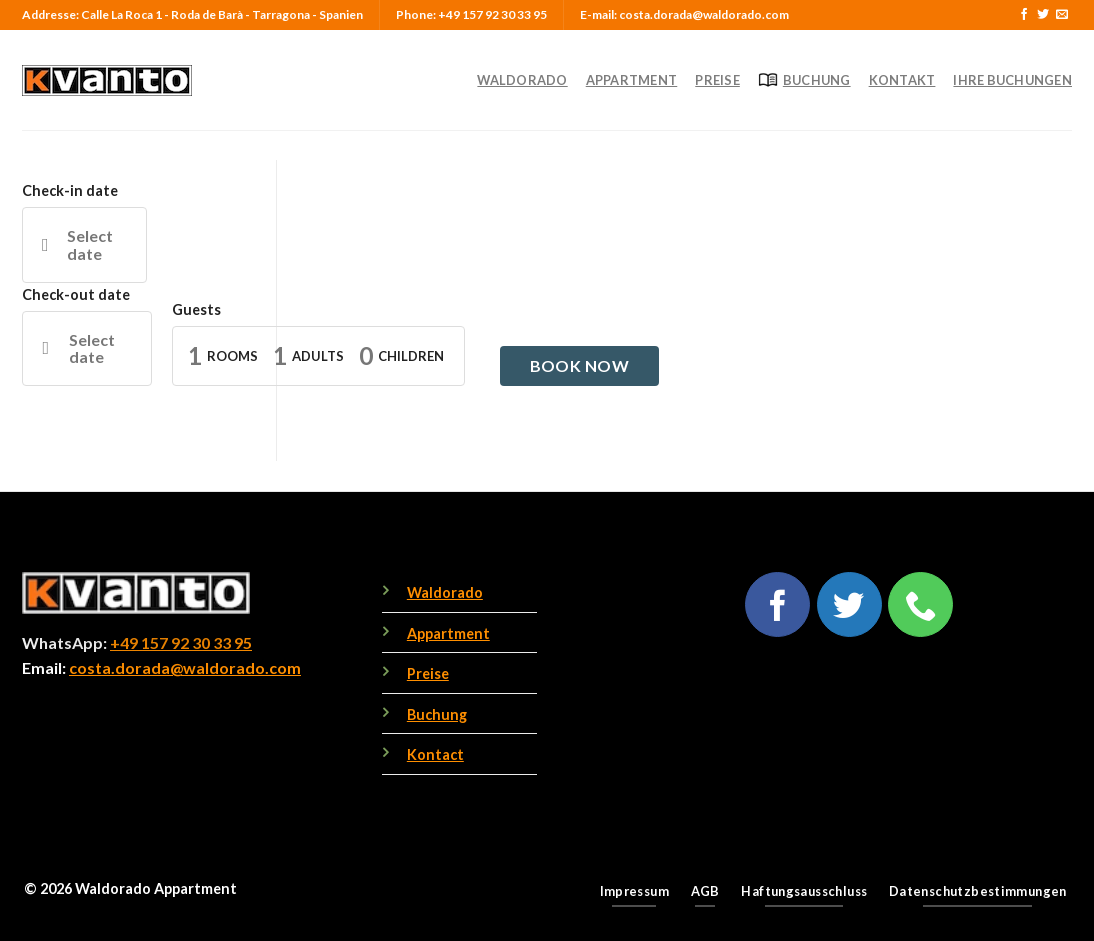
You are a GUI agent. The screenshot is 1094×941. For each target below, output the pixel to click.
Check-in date (70, 190)
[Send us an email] (1062, 15)
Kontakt (902, 80)
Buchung (804, 80)
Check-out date (76, 294)
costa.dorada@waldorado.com (185, 667)
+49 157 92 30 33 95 (181, 642)
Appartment (632, 80)
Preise (717, 80)
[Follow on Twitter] (1043, 15)
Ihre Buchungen (1012, 80)
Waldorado (522, 80)
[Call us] (920, 604)
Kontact (435, 754)
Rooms (232, 356)
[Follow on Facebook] (1024, 15)
